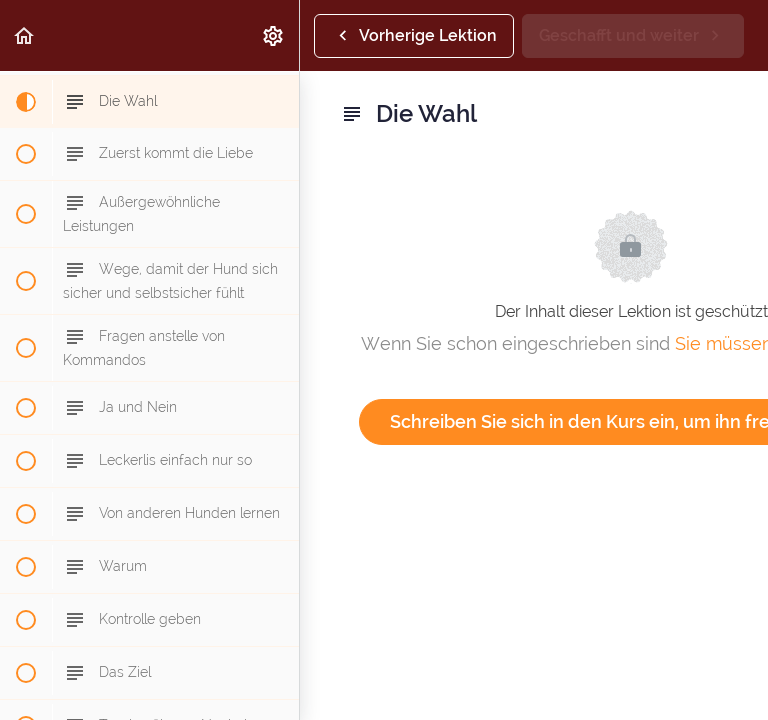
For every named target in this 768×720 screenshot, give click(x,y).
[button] (25, 35)
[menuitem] (274, 35)
